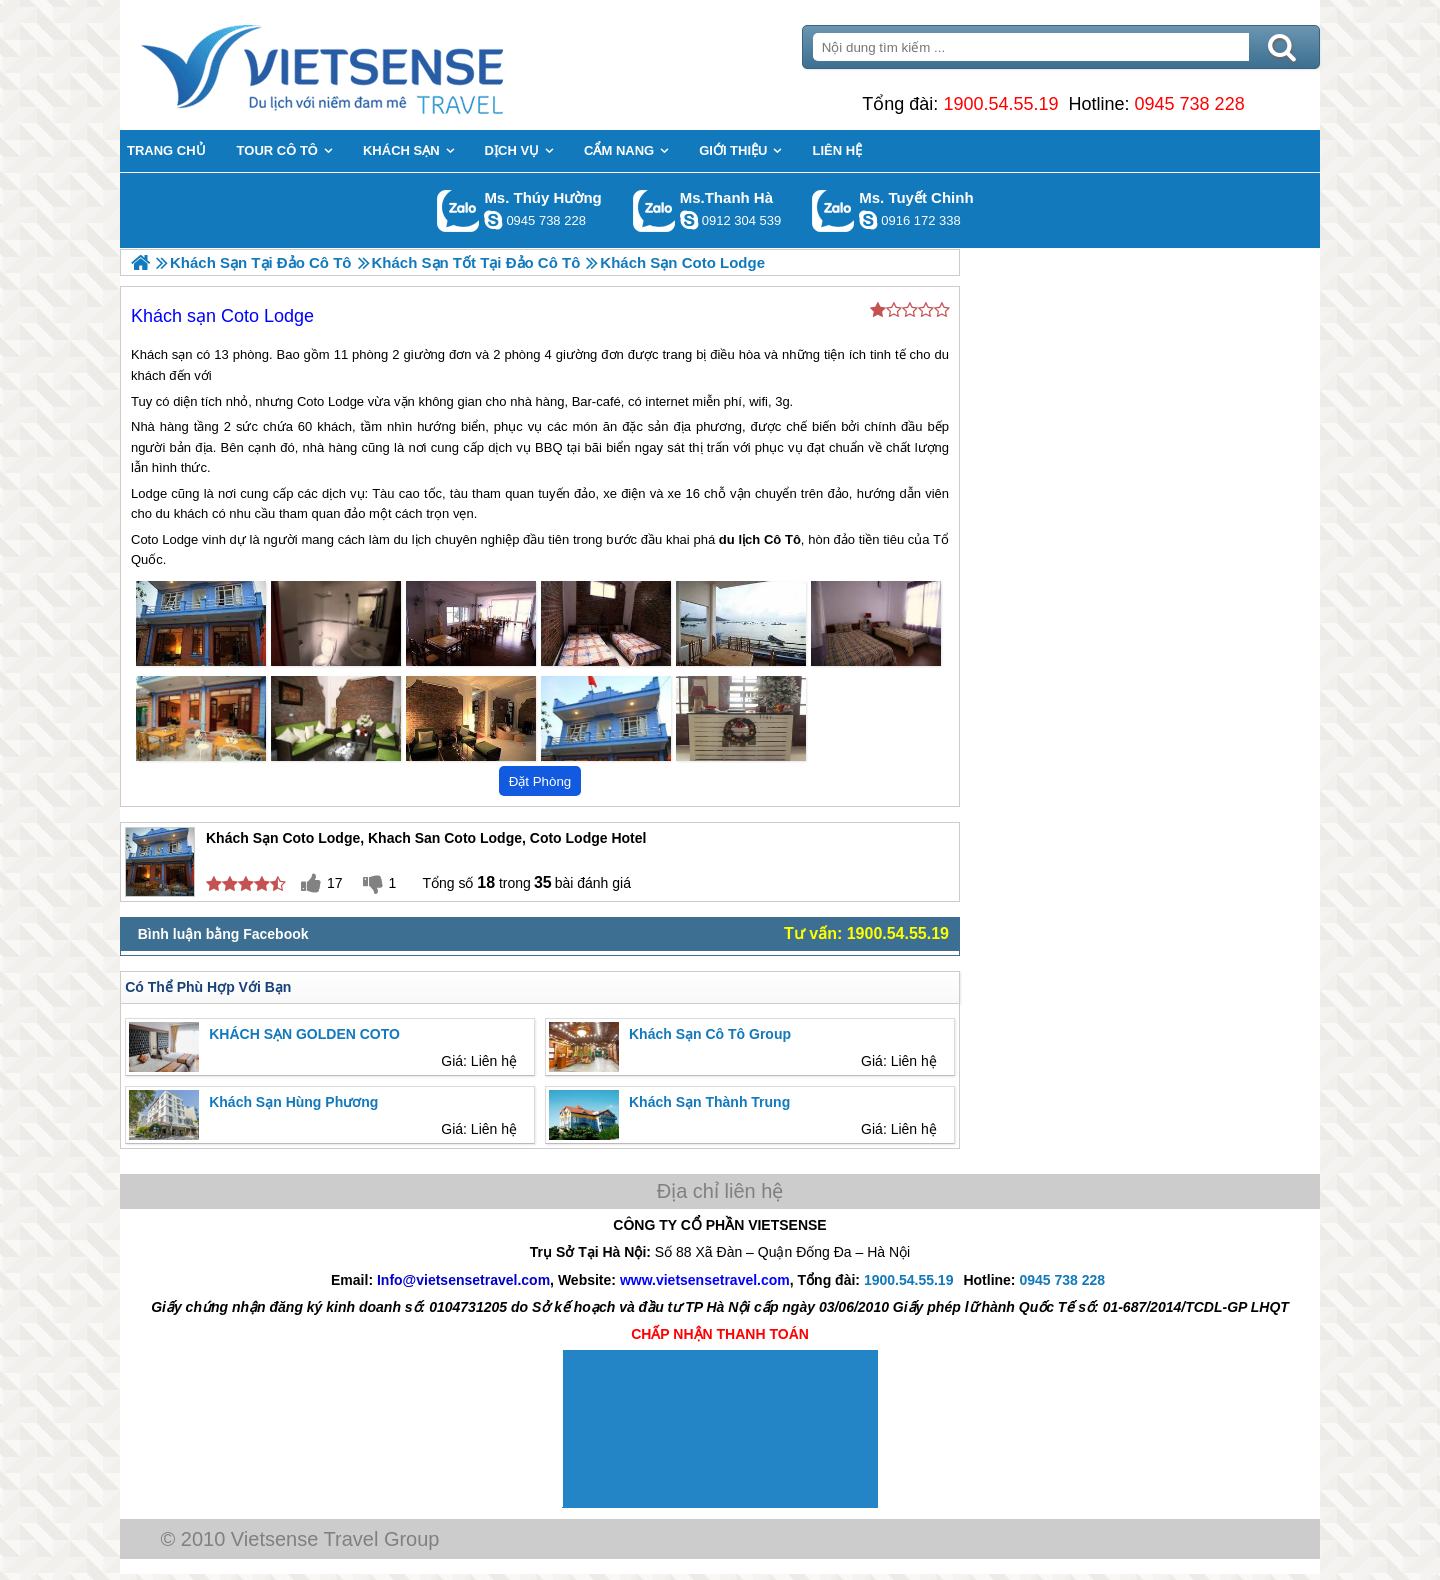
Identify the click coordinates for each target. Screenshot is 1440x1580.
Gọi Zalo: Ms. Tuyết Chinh (833, 210)
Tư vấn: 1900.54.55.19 (866, 933)
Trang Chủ (372, 65)
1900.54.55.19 (1000, 104)
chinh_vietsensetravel (868, 220)
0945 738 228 (1190, 104)
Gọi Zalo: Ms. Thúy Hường (458, 210)
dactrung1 (493, 220)
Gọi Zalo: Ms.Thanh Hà (654, 210)
